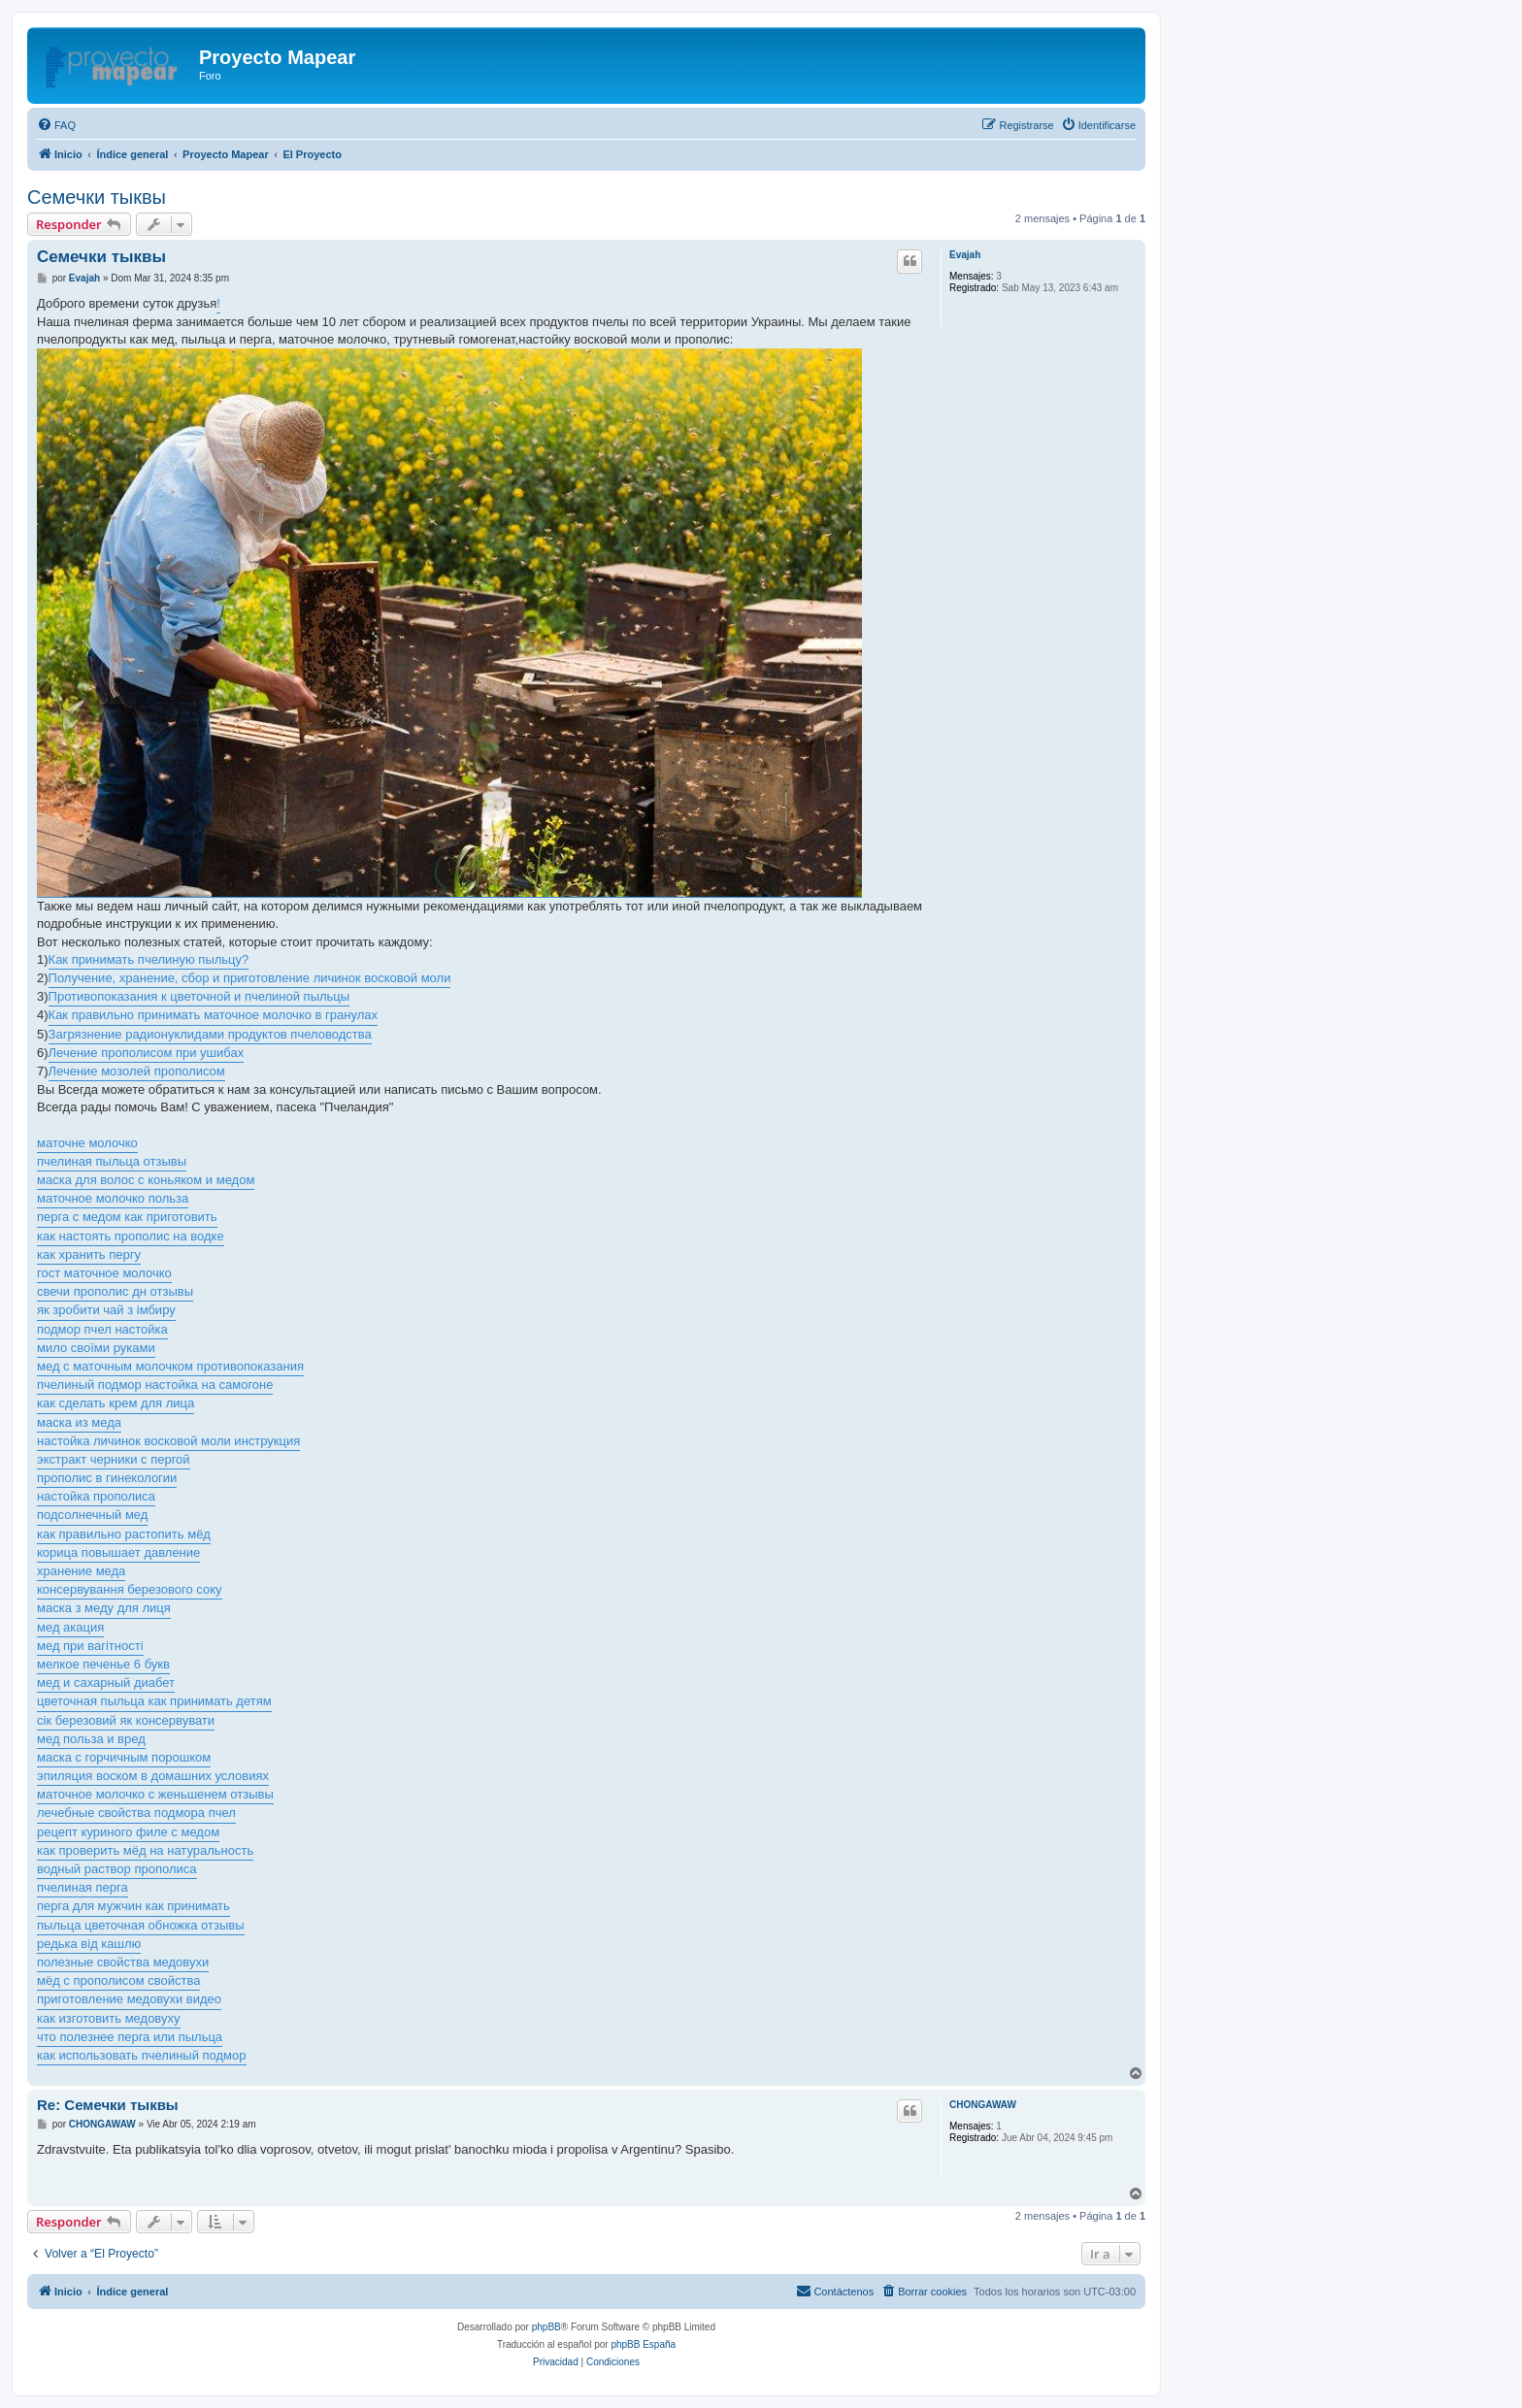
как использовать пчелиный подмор (142, 2055)
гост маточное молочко (104, 1273)
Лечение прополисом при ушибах (147, 1052)
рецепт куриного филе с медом (128, 1832)
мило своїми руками (96, 1347)
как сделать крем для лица (115, 1403)
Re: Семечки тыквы (108, 2104)
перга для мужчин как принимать (133, 1905)
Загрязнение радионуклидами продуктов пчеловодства (210, 1034)
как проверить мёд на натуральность (145, 1850)
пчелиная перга (82, 1887)
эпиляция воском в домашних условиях (153, 1775)
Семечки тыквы (96, 197)
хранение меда (81, 1571)
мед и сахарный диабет (106, 1682)
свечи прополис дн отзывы (115, 1291)
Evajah (964, 254)
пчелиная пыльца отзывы (111, 1161)
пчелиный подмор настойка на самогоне (155, 1384)
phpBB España (643, 2344)
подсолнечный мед (92, 1514)
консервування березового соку (129, 1589)
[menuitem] (56, 125)
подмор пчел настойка (102, 1329)
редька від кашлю (89, 1943)
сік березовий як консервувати (126, 1720)
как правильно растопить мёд (124, 1534)
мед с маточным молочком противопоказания (170, 1366)
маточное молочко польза (112, 1198)
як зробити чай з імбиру (106, 1310)
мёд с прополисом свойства (118, 1980)
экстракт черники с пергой (113, 1459)
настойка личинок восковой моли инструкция (168, 1441)
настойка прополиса (96, 1496)
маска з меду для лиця (104, 1607)
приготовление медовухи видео (129, 1999)
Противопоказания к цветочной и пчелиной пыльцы (199, 996)
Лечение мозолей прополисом (137, 1071)
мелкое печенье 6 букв (103, 1664)
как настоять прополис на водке (130, 1236)
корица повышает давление (118, 1552)
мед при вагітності (90, 1645)
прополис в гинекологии (107, 1477)
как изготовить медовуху (109, 2018)
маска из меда (79, 1422)
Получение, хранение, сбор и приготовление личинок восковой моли (250, 978)
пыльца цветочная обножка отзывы (141, 1925)
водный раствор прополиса (117, 1869)
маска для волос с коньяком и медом (145, 1179)
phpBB (546, 2327)
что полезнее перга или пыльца (129, 2036)
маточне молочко (87, 1143)
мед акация (70, 1627)
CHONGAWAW (982, 2104)
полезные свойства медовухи (123, 1962)
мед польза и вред (91, 1739)
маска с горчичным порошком (124, 1757)
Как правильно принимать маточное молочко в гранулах (213, 1014)
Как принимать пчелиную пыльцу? (149, 959)
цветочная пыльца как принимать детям (154, 1701)
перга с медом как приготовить (127, 1216)
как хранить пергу (89, 1254)
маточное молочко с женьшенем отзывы (155, 1794)
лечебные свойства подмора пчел (136, 1812)
